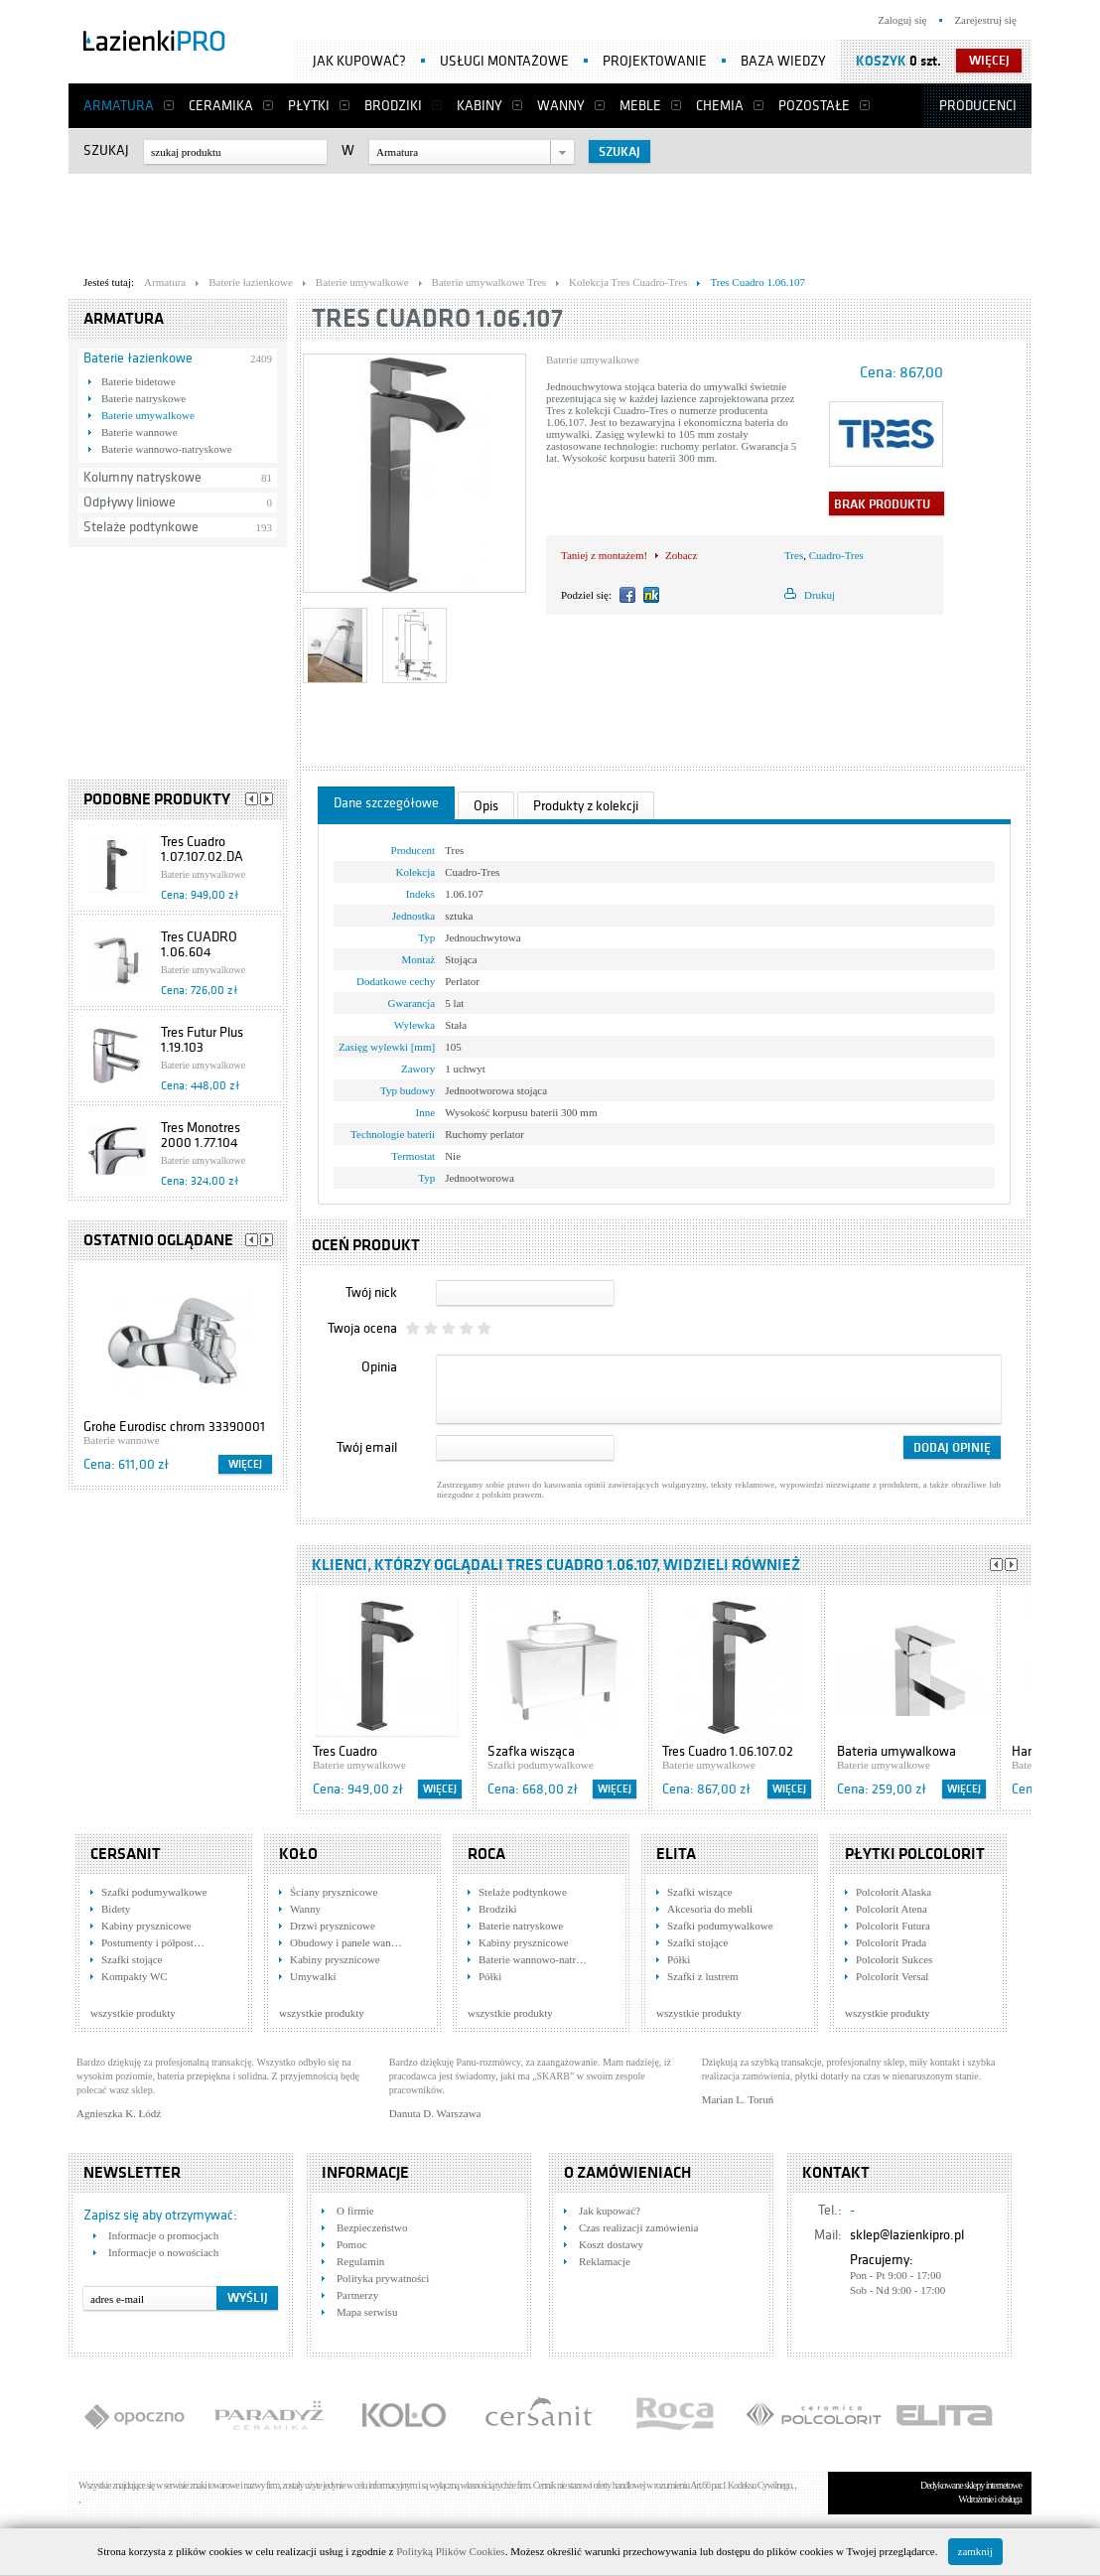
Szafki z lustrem (702, 1976)
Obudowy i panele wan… (346, 1942)
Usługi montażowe (504, 61)
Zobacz (681, 555)
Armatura (118, 105)
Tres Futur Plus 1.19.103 (202, 1040)
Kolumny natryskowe (142, 477)
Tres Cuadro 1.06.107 (437, 318)
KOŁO (298, 1854)
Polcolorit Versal (892, 1976)
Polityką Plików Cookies (450, 2551)
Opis (486, 805)
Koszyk (881, 61)
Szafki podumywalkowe (154, 1892)
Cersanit (125, 1854)
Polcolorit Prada (891, 1942)
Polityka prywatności (383, 2278)
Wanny (561, 105)
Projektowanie (655, 61)
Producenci (978, 105)
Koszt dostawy (611, 2244)
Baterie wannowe (139, 432)
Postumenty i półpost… (153, 1942)
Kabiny (479, 105)
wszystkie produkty (133, 2013)
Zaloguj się (902, 20)
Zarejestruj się (985, 20)
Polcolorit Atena (891, 1909)
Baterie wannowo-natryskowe (166, 449)
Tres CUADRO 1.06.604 (199, 944)
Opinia (379, 1367)
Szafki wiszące (700, 1892)
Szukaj (106, 150)
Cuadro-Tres (836, 555)
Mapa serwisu (367, 2312)
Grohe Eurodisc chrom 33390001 (174, 1426)
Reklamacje (604, 2261)
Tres (793, 555)
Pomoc (352, 2244)
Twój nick (371, 1292)
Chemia (720, 105)
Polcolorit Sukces (894, 1959)
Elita (676, 1854)
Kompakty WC (134, 1976)
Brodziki (393, 105)
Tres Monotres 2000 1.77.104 (200, 1135)
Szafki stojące (131, 1959)
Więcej (245, 1464)
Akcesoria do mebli (710, 1909)
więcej (989, 61)
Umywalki (313, 1976)
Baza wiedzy (783, 61)
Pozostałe (814, 105)
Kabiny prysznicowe (146, 1926)
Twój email (367, 1447)
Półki (490, 1976)
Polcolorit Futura (893, 1926)
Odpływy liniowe (129, 502)
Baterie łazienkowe (138, 358)
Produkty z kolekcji (585, 805)
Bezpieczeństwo (372, 2227)
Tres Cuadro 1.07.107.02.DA (202, 849)
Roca (486, 1854)
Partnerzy (357, 2295)
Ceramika (221, 105)
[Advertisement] (550, 219)
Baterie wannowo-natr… (533, 1959)
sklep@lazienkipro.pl (907, 2234)
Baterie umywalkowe (148, 415)
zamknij (975, 2551)
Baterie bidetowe (138, 381)
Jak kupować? (359, 61)
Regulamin (360, 2261)
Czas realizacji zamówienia (638, 2227)
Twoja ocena (362, 1328)
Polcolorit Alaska (893, 1892)
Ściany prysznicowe (333, 1892)
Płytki (309, 105)
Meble (640, 105)
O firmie (355, 2211)
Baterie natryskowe (143, 398)
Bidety (115, 1909)
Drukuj (819, 595)
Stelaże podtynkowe (141, 526)
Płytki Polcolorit (915, 1854)
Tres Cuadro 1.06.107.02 (727, 1751)
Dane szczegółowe (386, 802)
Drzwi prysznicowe (332, 1926)
